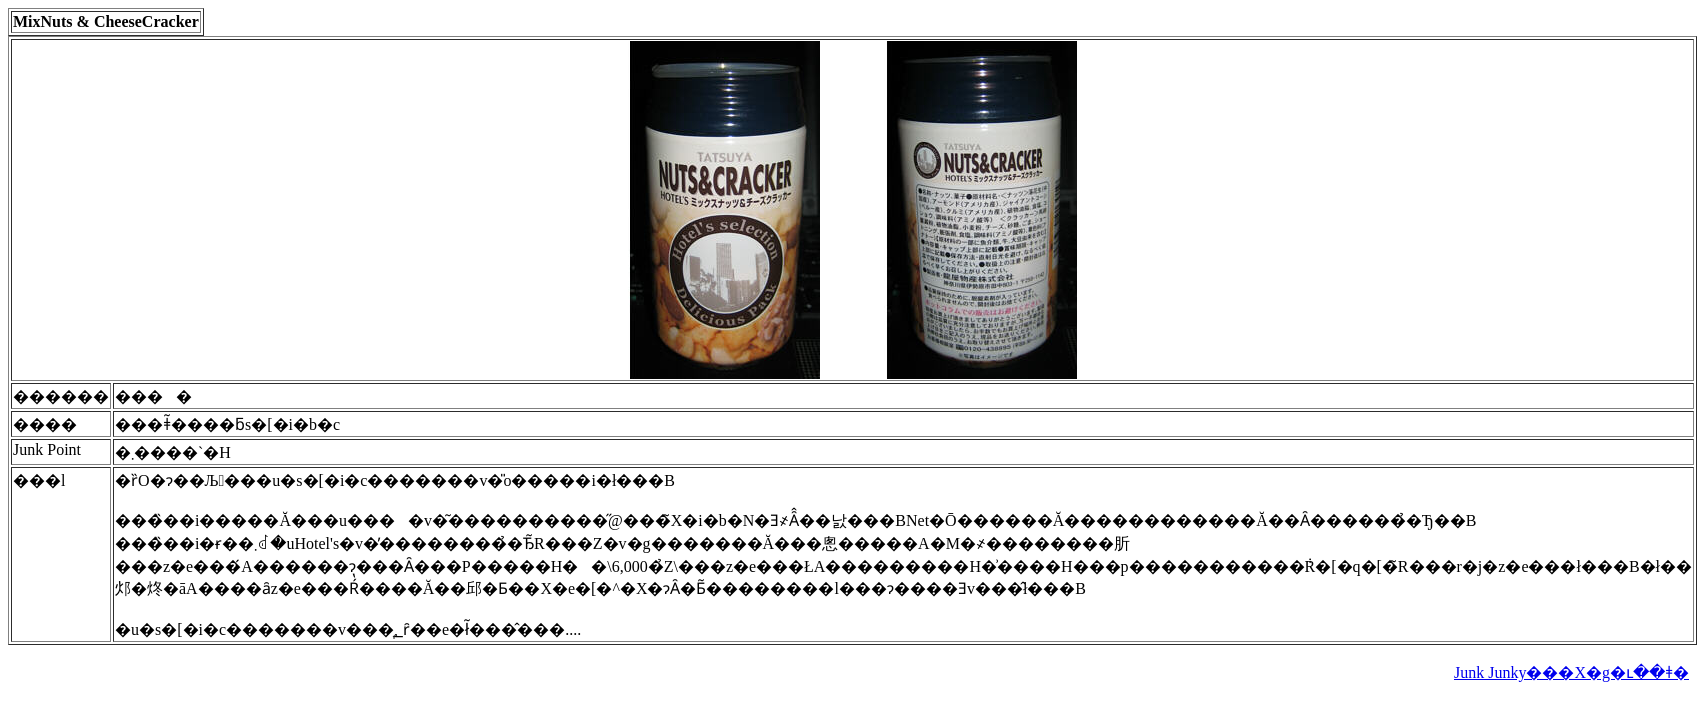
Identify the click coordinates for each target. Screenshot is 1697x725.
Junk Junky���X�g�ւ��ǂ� (1571, 672)
